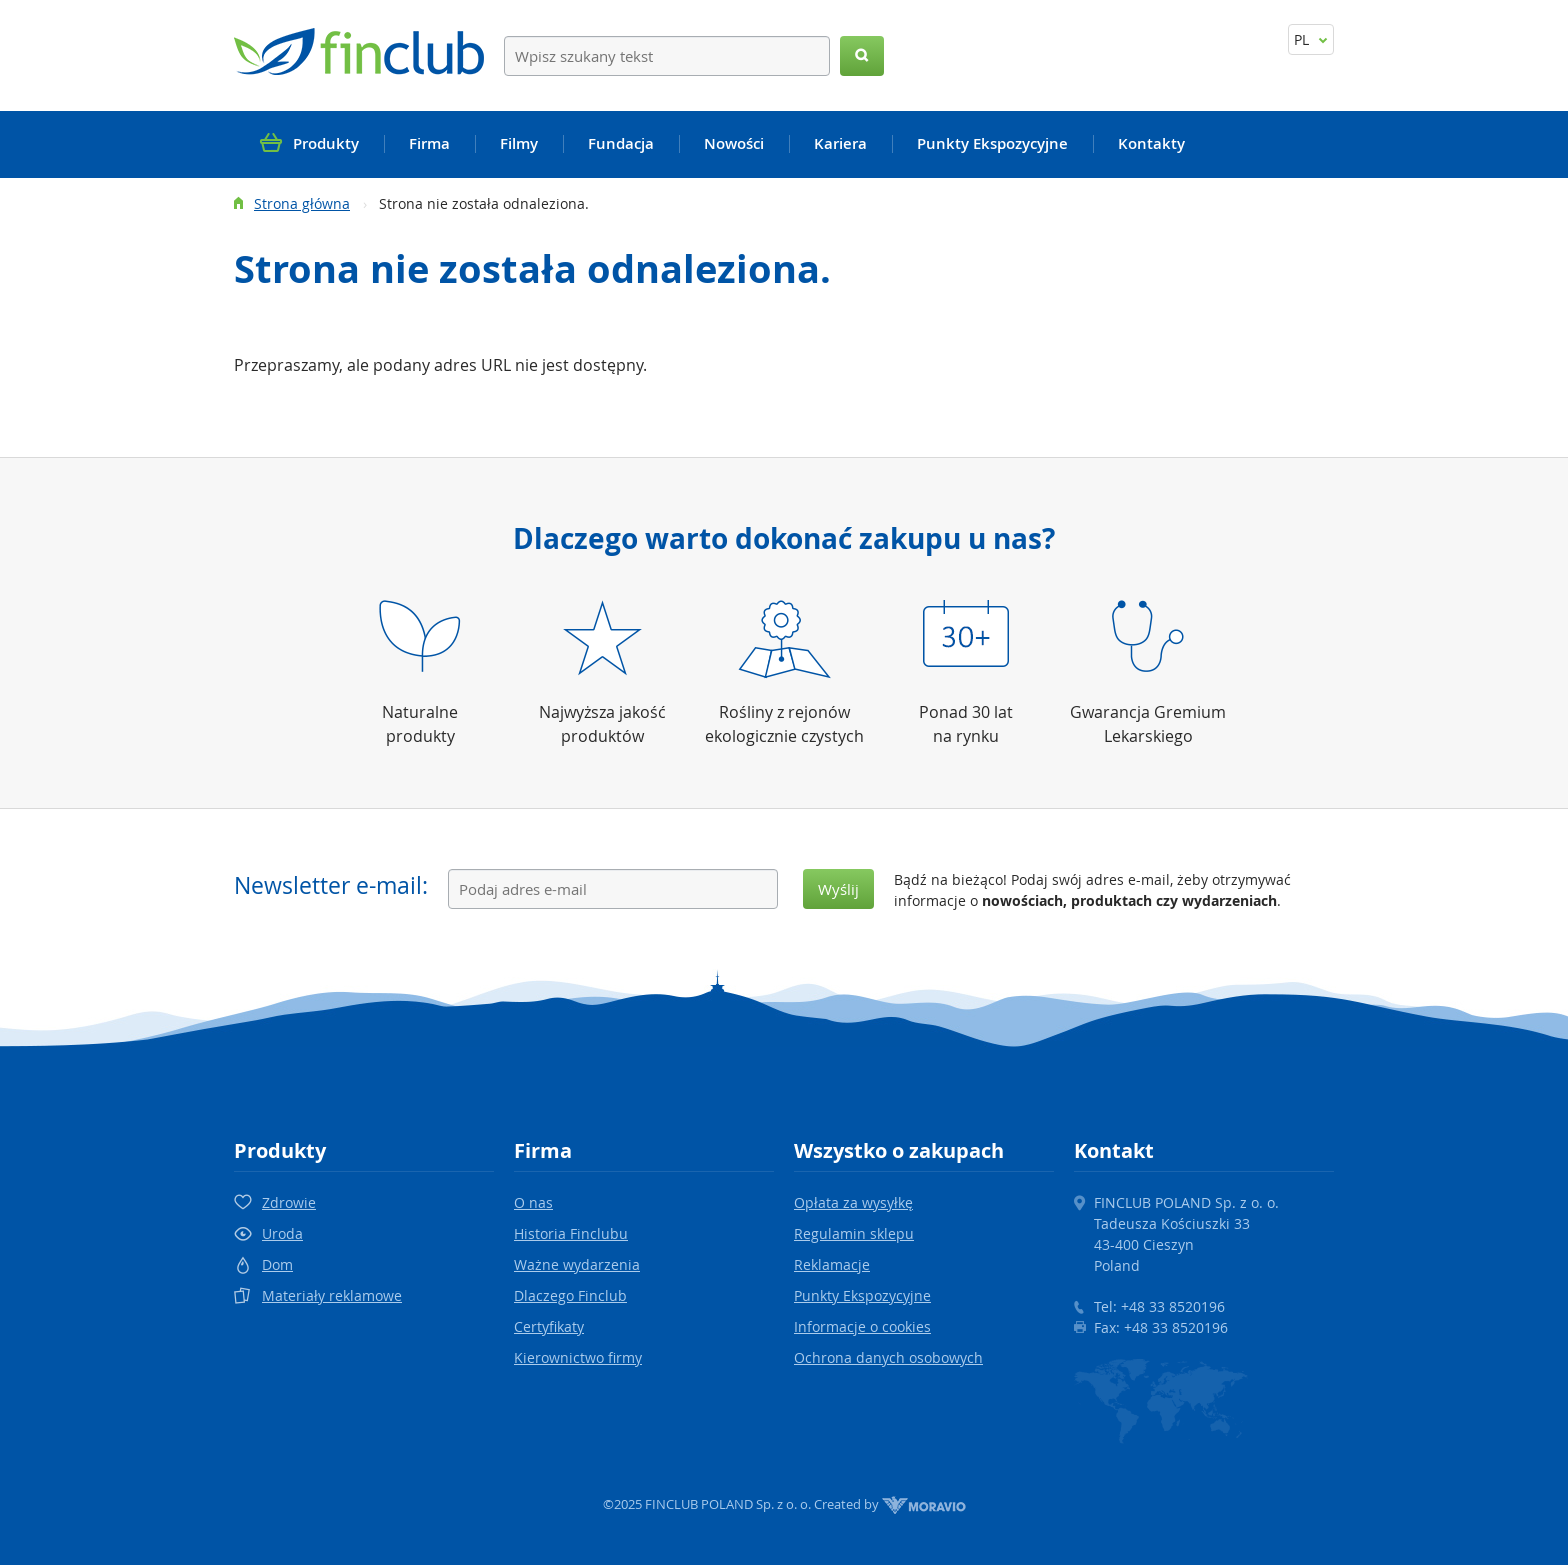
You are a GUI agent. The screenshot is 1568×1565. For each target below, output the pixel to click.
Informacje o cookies (862, 1326)
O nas (533, 1202)
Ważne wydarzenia (577, 1264)
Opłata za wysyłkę (853, 1202)
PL (1311, 39)
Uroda (282, 1233)
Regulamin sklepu (854, 1233)
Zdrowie (289, 1202)
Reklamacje (832, 1264)
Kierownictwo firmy (578, 1357)
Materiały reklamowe (332, 1295)
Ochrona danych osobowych (888, 1357)
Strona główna (302, 203)
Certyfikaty (549, 1326)
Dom (277, 1264)
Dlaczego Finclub (570, 1295)
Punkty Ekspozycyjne (862, 1295)
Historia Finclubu (571, 1233)
